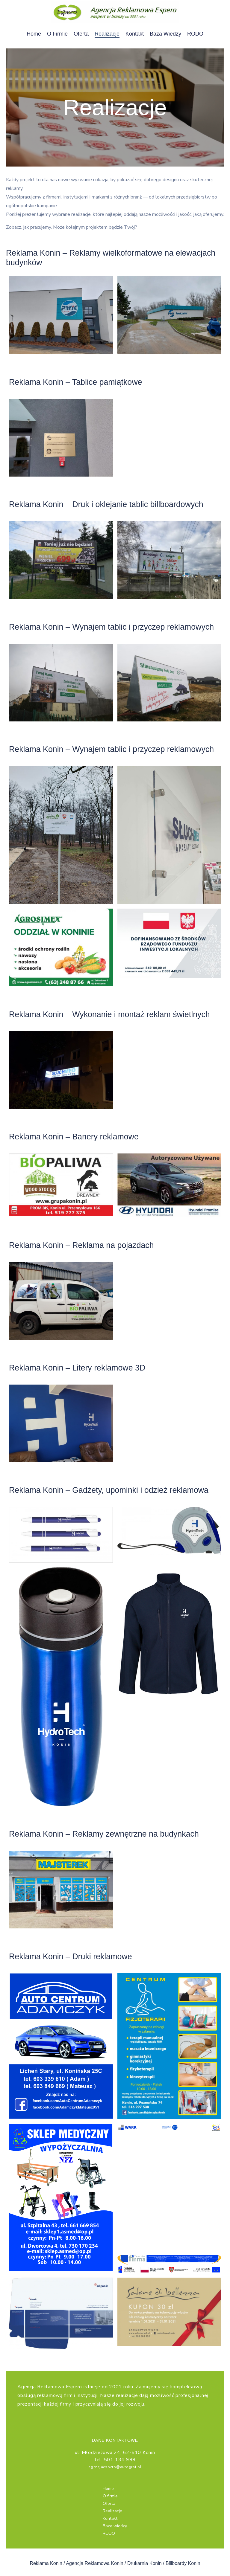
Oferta (81, 34)
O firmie (57, 34)
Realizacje (107, 34)
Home (34, 34)
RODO (195, 34)
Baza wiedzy (165, 34)
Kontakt (134, 34)
